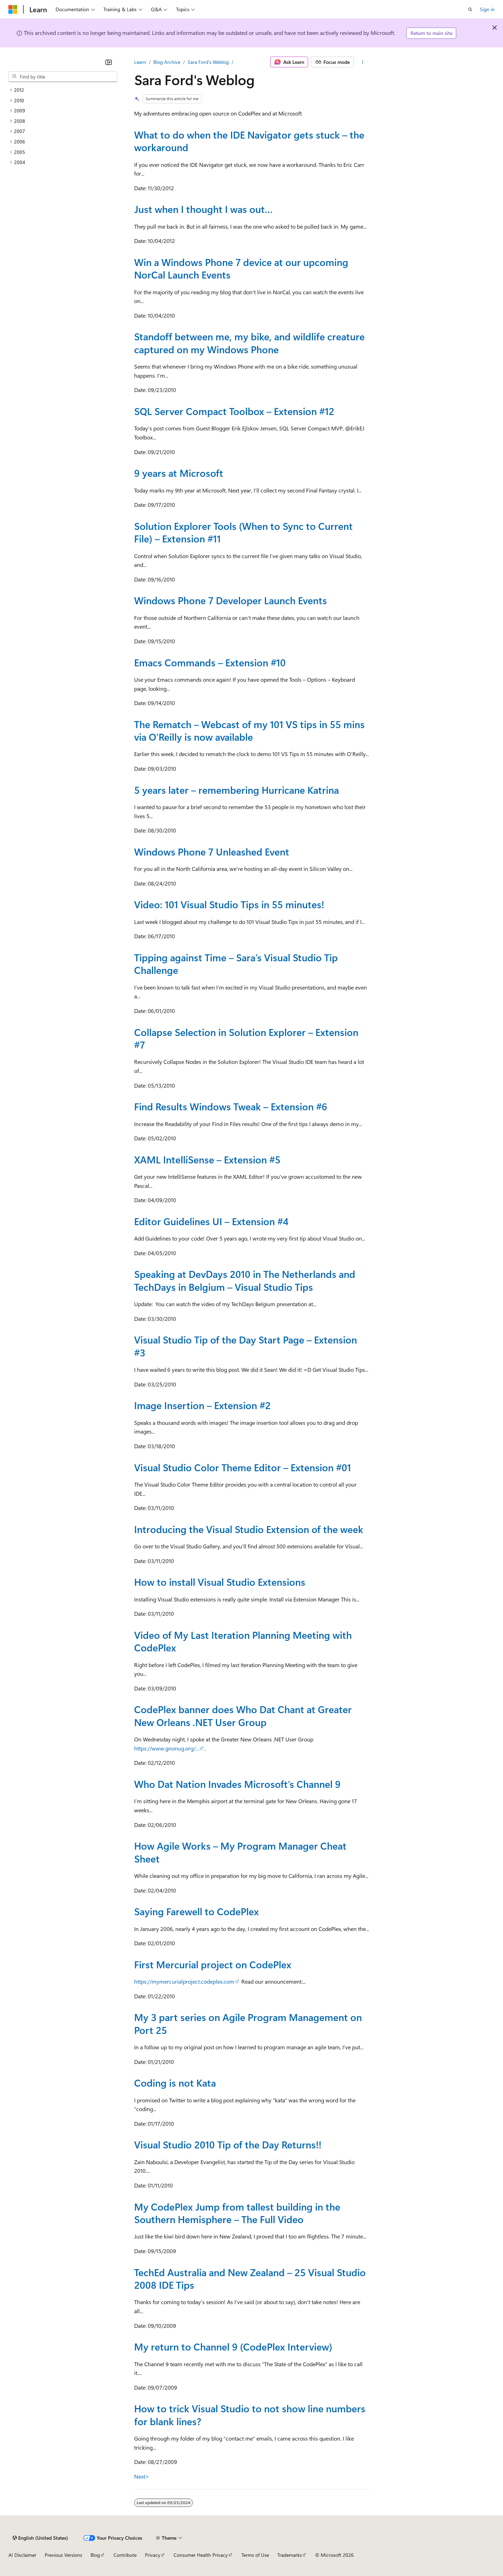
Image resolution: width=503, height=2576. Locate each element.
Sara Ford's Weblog (208, 62)
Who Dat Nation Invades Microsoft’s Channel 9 (237, 1783)
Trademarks (289, 2555)
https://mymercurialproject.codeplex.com (184, 1981)
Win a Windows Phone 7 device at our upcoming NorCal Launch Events (241, 268)
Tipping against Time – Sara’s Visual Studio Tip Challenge (236, 963)
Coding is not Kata (175, 2082)
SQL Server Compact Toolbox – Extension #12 (234, 411)
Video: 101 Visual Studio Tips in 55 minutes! (229, 904)
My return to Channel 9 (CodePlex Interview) (233, 2346)
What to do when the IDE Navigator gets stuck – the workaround (249, 141)
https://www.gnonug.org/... (166, 1748)
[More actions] (363, 62)
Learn (140, 62)
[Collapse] (108, 62)
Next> (141, 2476)
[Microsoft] (12, 9)
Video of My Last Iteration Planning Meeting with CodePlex (243, 1641)
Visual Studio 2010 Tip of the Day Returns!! (227, 2144)
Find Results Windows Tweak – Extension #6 (230, 1106)
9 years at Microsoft (178, 472)
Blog (95, 2555)
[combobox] (62, 76)
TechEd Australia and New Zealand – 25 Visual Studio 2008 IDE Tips (250, 2278)
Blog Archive (166, 62)
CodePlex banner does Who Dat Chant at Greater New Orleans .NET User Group (243, 1715)
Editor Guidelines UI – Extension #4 (211, 1221)
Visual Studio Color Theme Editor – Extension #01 (242, 1467)
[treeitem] (62, 90)
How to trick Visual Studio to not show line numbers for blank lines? (249, 2414)
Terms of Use (255, 2555)
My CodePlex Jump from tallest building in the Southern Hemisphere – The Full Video (237, 2213)
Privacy (152, 2555)
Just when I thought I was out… (203, 208)
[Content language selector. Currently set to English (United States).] (40, 2538)
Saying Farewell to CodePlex (196, 1911)
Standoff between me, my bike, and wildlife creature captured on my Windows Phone (249, 342)
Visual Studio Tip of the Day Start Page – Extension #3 (245, 1346)
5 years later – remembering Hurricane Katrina (236, 789)
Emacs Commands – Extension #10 (210, 662)
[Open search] (470, 9)
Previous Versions (63, 2555)
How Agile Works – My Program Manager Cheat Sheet (240, 1852)
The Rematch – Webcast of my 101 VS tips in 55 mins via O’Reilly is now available (249, 730)
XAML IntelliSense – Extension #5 (207, 1159)
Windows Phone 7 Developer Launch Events (230, 600)
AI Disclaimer (22, 2555)
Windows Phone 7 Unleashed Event (211, 851)
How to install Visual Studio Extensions (219, 1581)
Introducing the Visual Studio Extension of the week (248, 1529)
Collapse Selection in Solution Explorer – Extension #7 (246, 1038)
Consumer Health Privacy (201, 2555)
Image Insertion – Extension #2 (202, 1405)
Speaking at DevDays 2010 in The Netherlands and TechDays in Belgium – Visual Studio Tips (244, 1280)
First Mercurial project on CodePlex (212, 1964)
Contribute (125, 2555)
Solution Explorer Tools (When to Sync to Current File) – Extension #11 (243, 532)
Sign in (487, 9)
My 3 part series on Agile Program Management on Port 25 (248, 2023)
